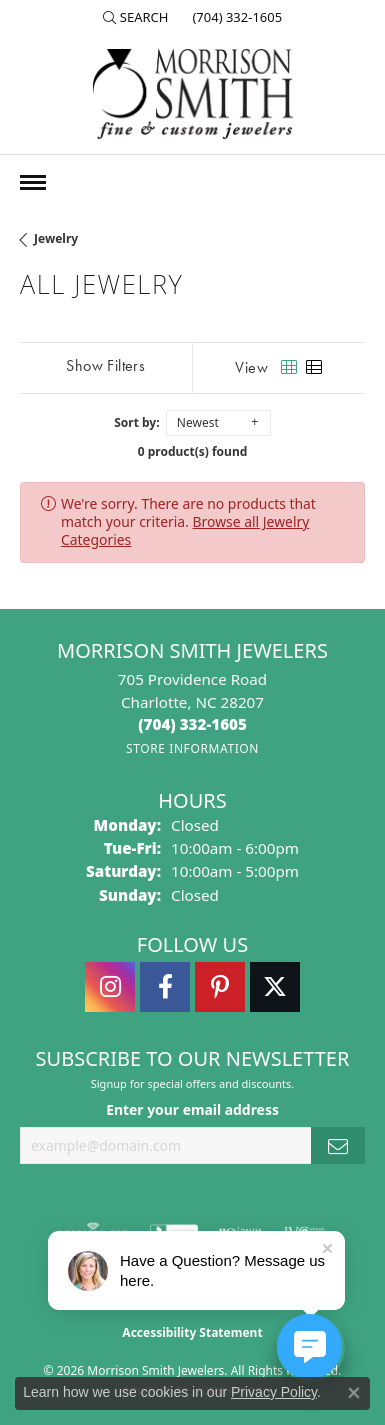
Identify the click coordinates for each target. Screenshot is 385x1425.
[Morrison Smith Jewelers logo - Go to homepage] (193, 94)
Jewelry (56, 238)
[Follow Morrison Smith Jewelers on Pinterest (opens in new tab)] (220, 987)
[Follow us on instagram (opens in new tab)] (110, 987)
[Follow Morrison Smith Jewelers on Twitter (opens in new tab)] (275, 987)
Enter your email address (192, 1109)
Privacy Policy (274, 1392)
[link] (235, 17)
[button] (136, 17)
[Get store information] (192, 748)
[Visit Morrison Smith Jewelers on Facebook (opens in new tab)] (165, 987)
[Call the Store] (192, 724)
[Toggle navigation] (33, 182)
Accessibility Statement (192, 1332)
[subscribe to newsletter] (338, 1145)
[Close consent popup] (354, 1393)
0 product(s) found (193, 451)
